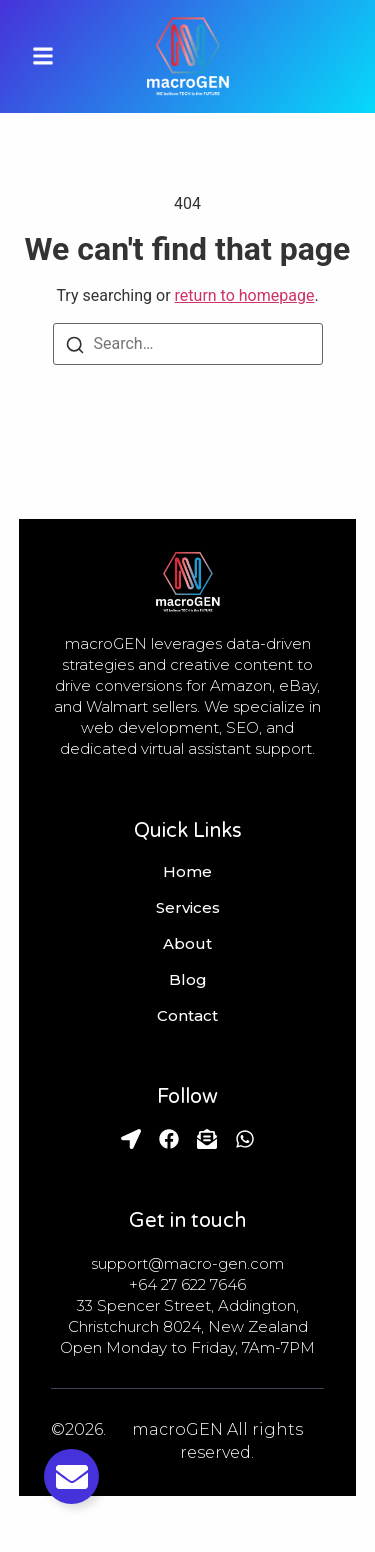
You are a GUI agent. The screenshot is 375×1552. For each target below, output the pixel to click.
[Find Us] (131, 1139)
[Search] (75, 344)
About (187, 944)
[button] (43, 56)
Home (187, 872)
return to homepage (245, 295)
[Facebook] (169, 1139)
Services (188, 908)
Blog (188, 980)
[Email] (207, 1139)
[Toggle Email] (71, 1476)
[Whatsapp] (245, 1139)
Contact (187, 1016)
